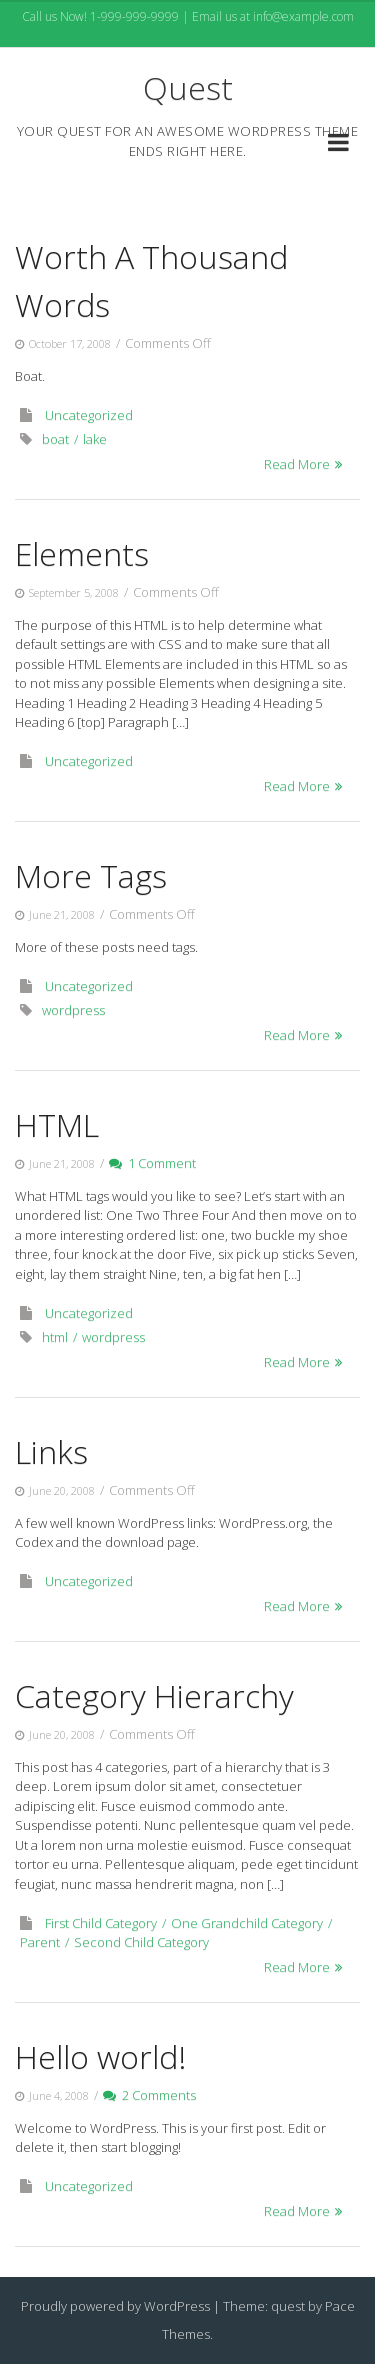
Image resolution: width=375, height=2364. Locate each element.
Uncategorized (89, 415)
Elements (82, 553)
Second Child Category (141, 1942)
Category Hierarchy (154, 1695)
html (55, 1337)
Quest (188, 87)
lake (95, 439)
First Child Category (101, 1923)
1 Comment (152, 1163)
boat (55, 439)
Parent (40, 1942)
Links (51, 1451)
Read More (297, 464)
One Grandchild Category (247, 1923)
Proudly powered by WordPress (115, 2306)
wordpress (73, 1010)
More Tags (91, 875)
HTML (57, 1124)
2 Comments (149, 2095)
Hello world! (100, 2056)
